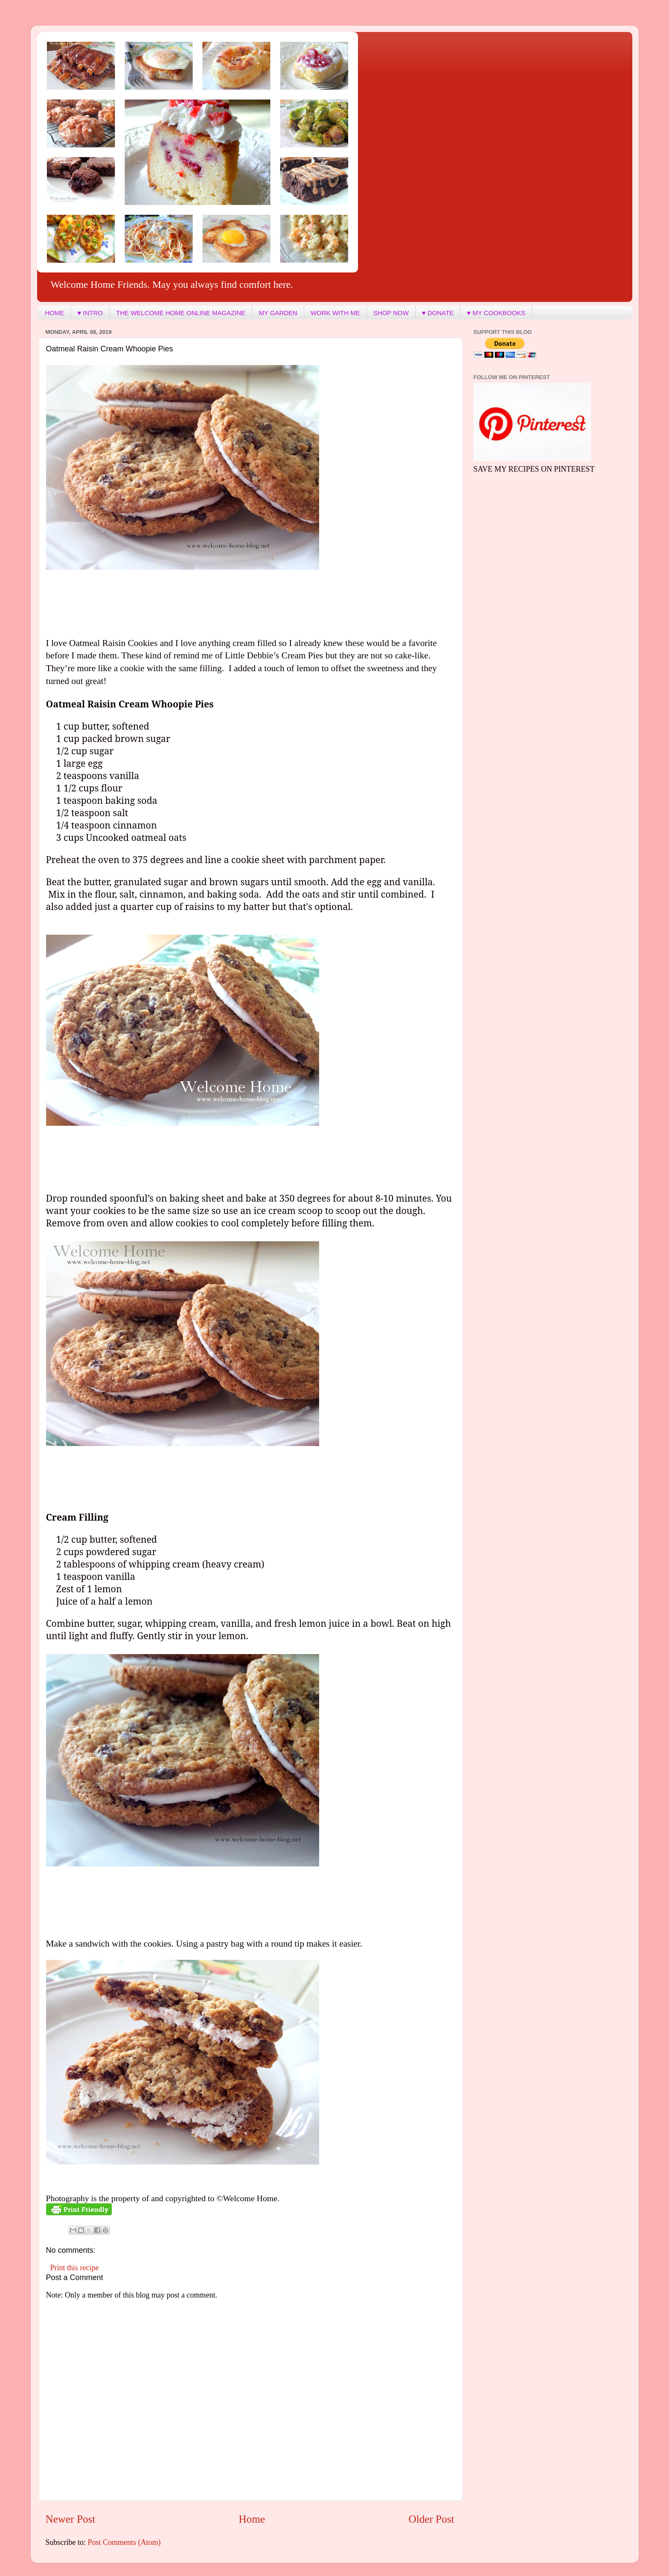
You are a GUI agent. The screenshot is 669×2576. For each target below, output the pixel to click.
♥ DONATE (438, 312)
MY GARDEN (278, 312)
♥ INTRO (90, 312)
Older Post (431, 2519)
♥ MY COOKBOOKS (496, 312)
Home (252, 2519)
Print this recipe (74, 2267)
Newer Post (71, 2519)
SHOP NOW (391, 312)
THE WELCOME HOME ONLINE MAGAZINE (180, 312)
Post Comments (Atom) (124, 2542)
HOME (54, 312)
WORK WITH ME (335, 312)
